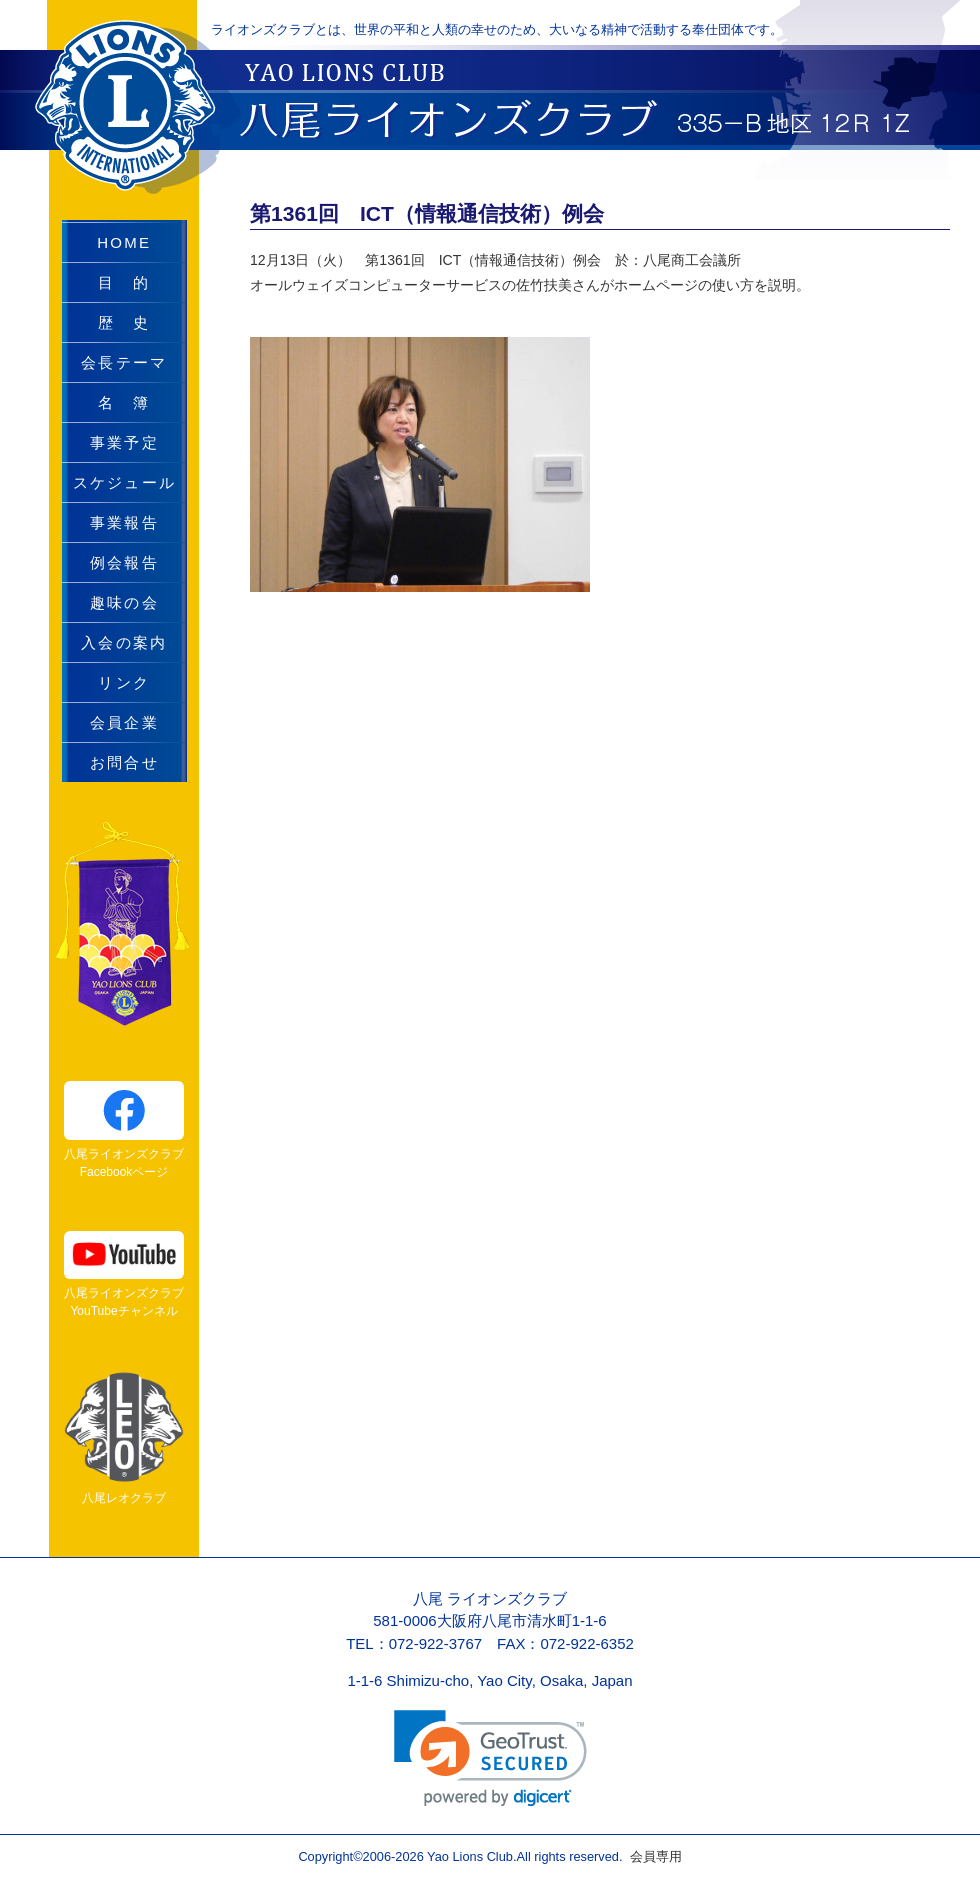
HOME (124, 242)
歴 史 (124, 322)
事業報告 (124, 522)
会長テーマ (124, 362)
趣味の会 (124, 602)
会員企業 (124, 722)
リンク (124, 682)
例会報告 (124, 562)
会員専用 (651, 1856)
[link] (490, 1758)
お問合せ (124, 762)
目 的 (124, 282)
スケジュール (125, 482)
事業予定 (124, 442)
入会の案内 (124, 642)
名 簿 (124, 402)
